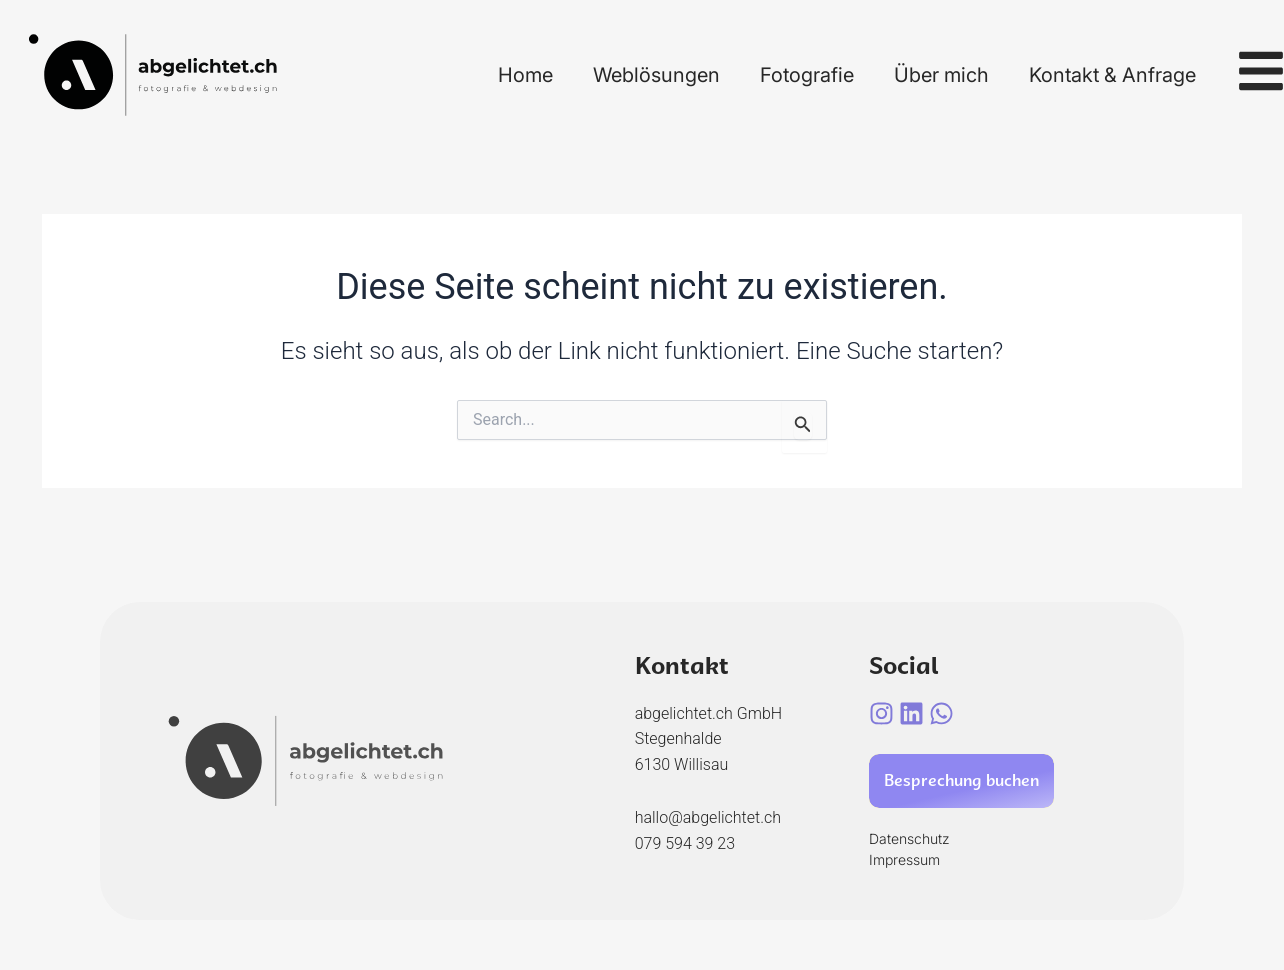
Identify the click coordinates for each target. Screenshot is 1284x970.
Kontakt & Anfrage (1112, 75)
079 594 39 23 (685, 843)
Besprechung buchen (961, 780)
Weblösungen (656, 75)
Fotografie (807, 75)
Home (525, 75)
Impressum (904, 859)
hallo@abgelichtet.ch (708, 817)
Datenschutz (909, 838)
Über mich (941, 75)
